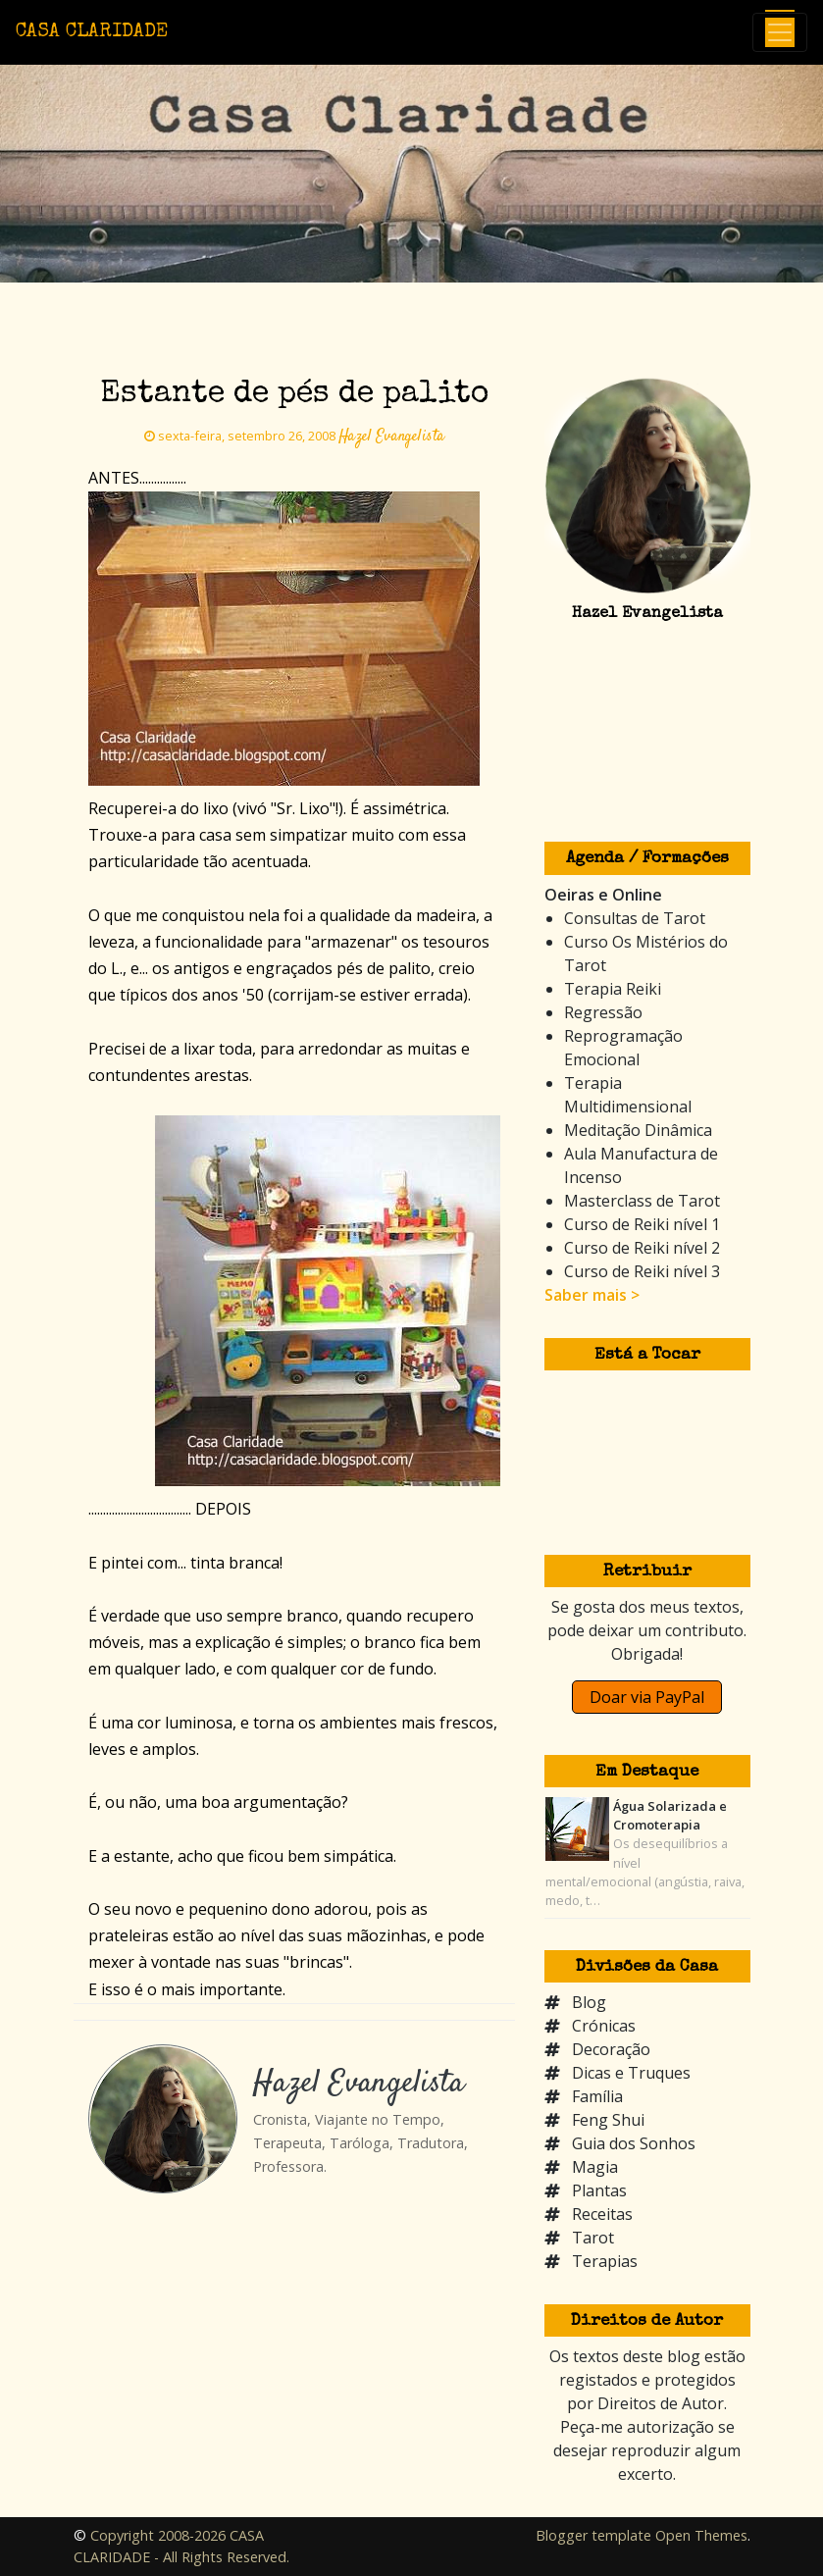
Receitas (602, 2214)
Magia (595, 2167)
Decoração (611, 2049)
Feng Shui (608, 2120)
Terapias (605, 2261)
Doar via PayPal (647, 1697)
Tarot (593, 2237)
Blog (589, 2002)
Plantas (599, 2190)
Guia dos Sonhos (633, 2143)
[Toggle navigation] (779, 32)
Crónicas (604, 2025)
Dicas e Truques (631, 2073)
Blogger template (593, 2535)
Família (597, 2096)
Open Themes (701, 2535)
